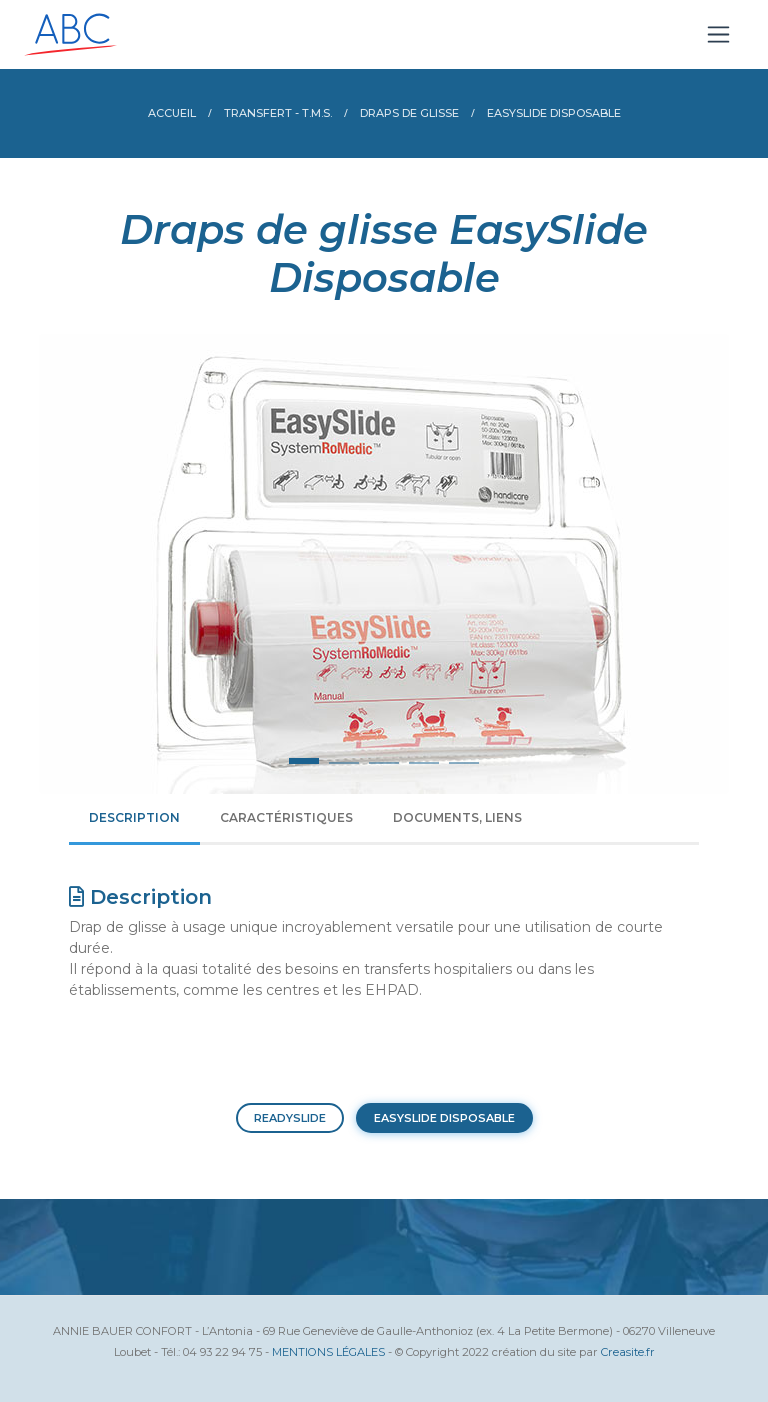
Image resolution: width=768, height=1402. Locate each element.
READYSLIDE (290, 1118)
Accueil (172, 113)
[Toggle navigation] (718, 34)
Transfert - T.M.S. (278, 113)
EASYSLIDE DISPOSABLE (444, 1118)
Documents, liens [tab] (457, 817)
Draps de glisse (409, 113)
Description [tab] (134, 817)
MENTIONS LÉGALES (328, 1352)
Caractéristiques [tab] (286, 817)
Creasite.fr (628, 1352)
